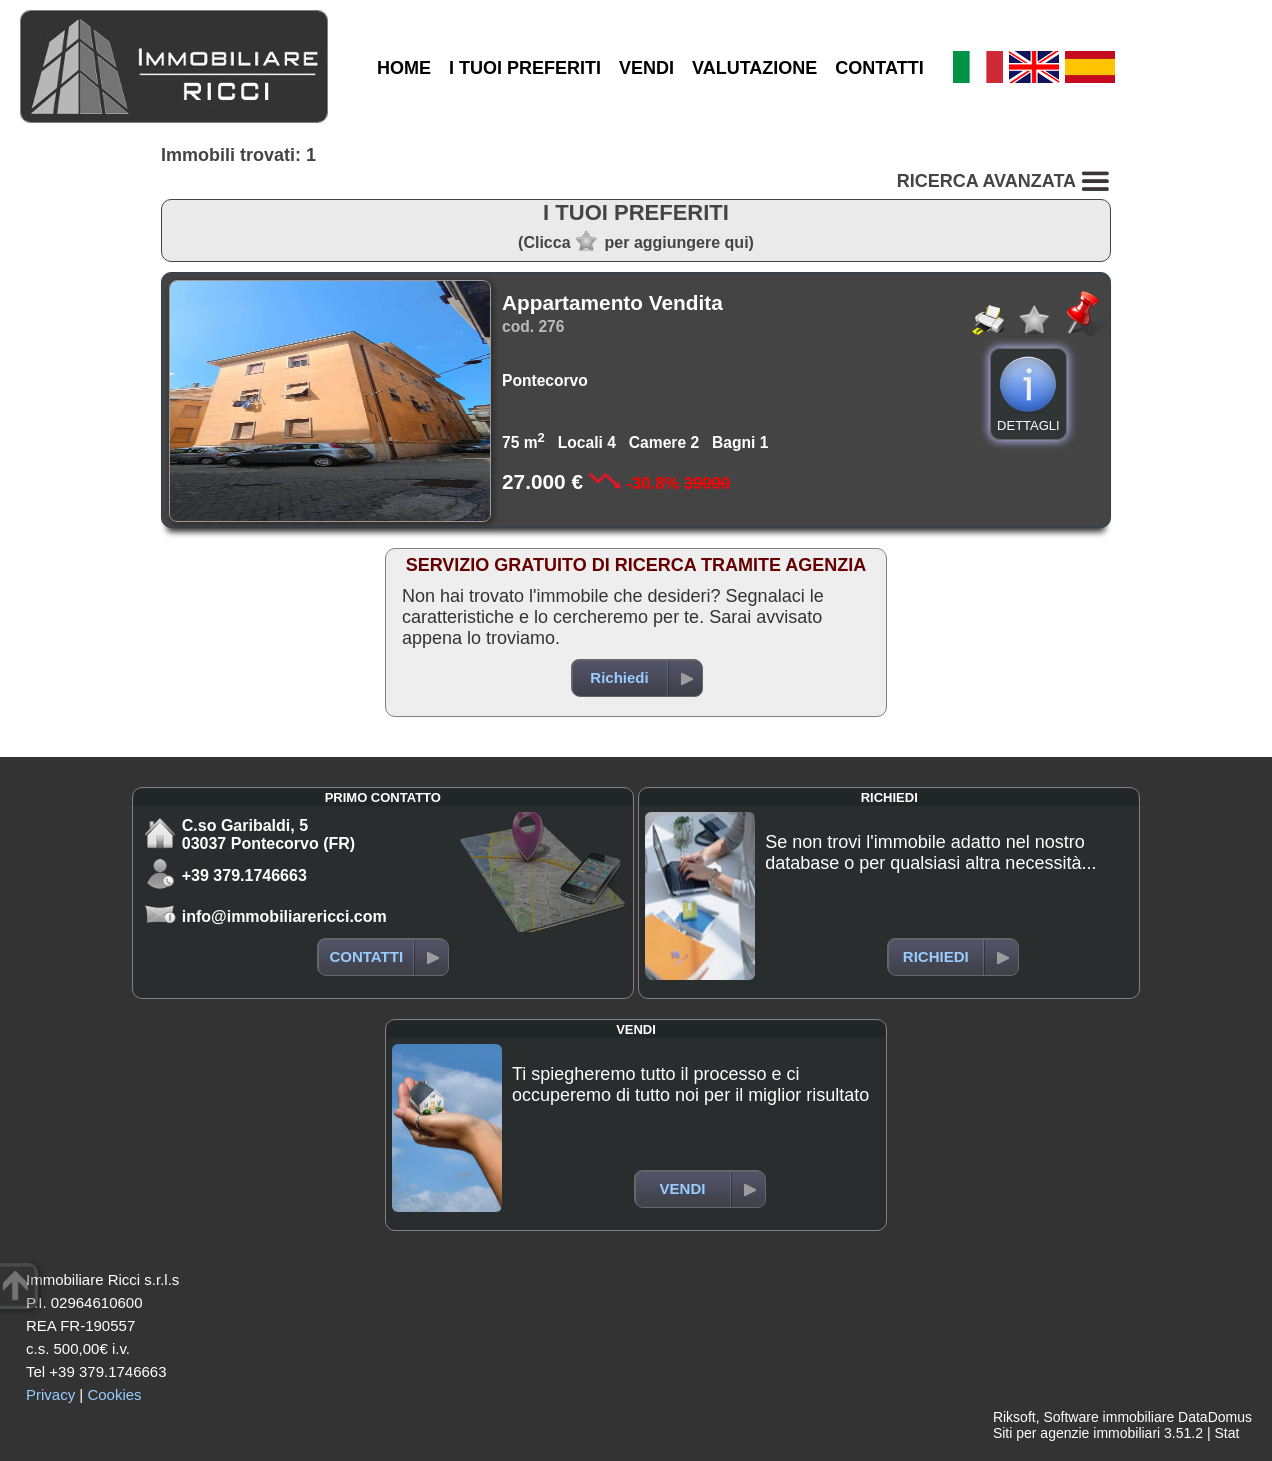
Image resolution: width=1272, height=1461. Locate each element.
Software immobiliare (1108, 1417)
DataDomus (1215, 1417)
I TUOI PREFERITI (525, 68)
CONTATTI (879, 68)
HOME (404, 68)
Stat (1226, 1433)
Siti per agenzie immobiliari (1076, 1433)
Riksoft (1014, 1417)
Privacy (50, 1394)
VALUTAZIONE (754, 68)
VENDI (646, 68)
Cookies (114, 1394)
